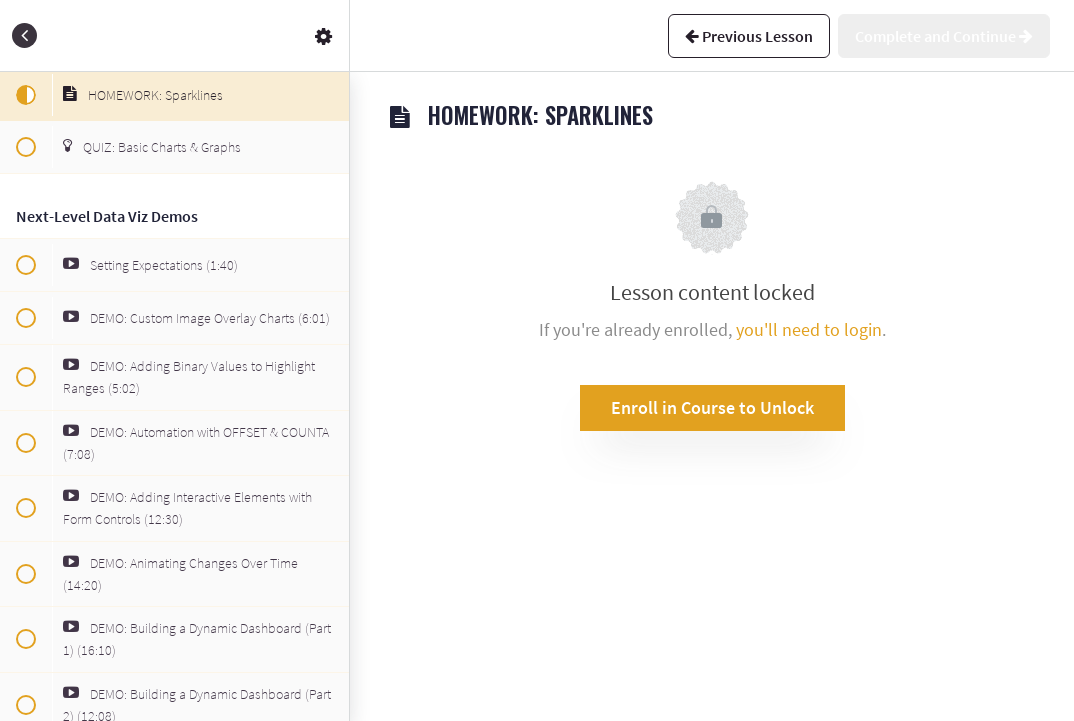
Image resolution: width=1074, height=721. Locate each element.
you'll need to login (809, 329)
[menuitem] (324, 35)
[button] (25, 35)
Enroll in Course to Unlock (712, 407)
